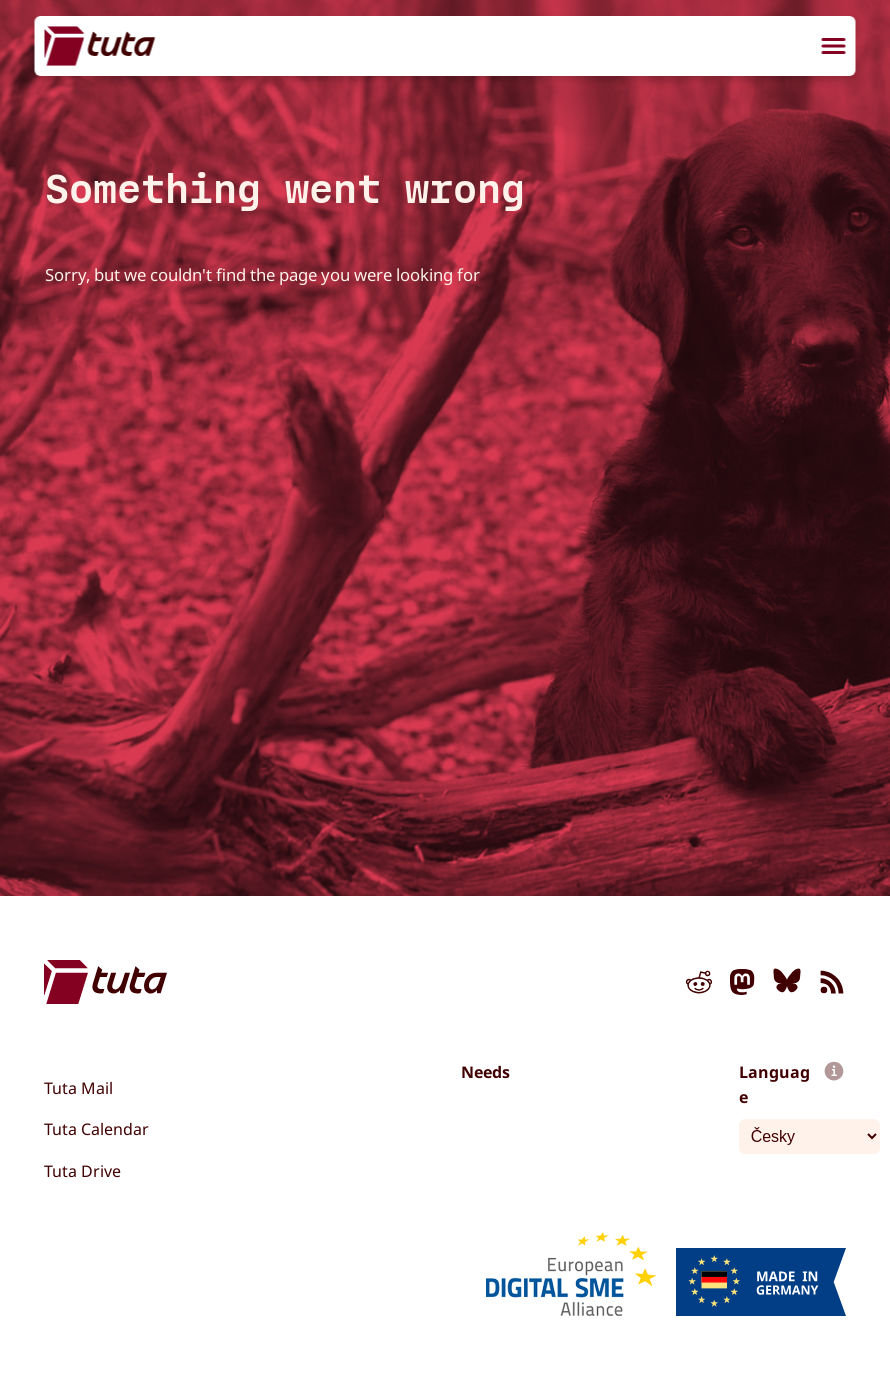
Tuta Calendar (96, 1129)
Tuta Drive (82, 1171)
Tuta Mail (78, 1088)
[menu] (834, 48)
